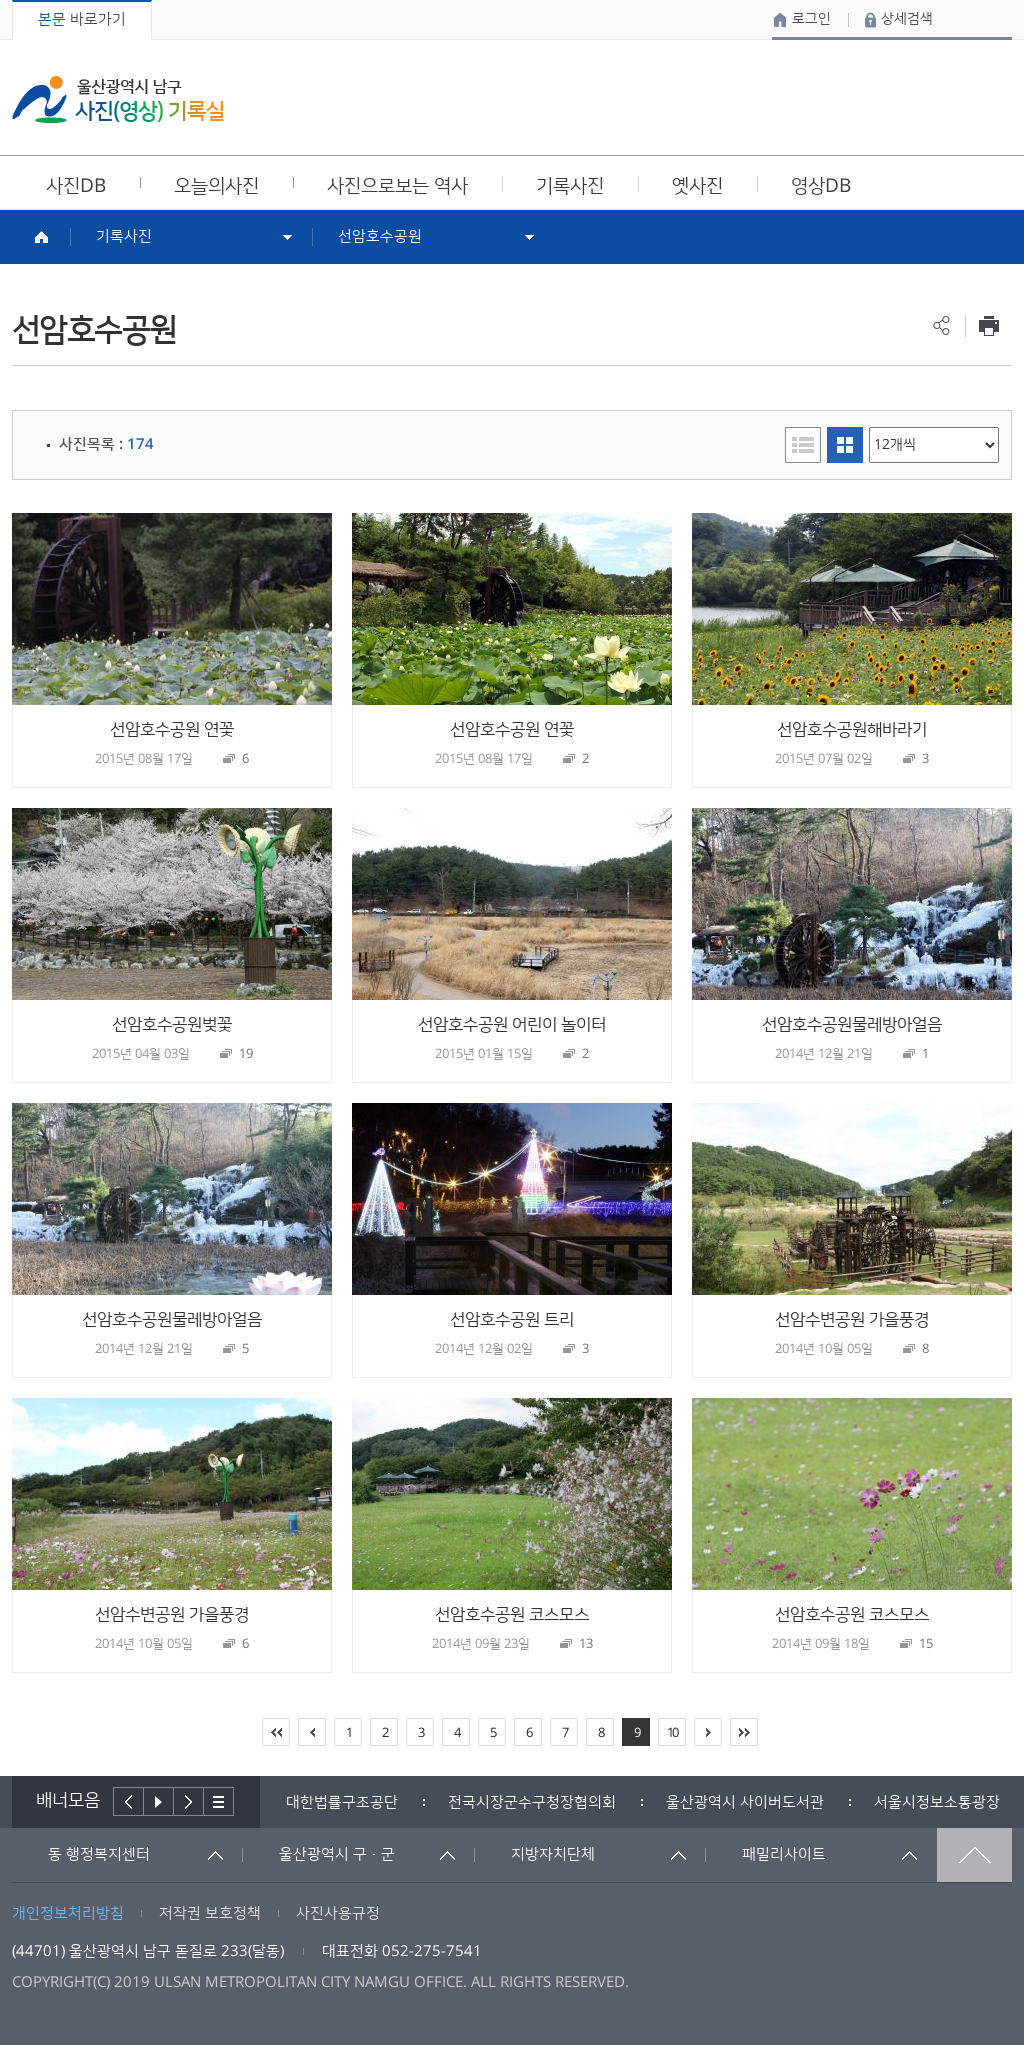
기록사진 (124, 236)
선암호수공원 (380, 236)
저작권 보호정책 (210, 1913)
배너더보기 (219, 1801)
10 (672, 1733)
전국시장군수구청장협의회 (532, 1802)
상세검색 (907, 19)
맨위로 (974, 1855)
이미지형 (845, 445)
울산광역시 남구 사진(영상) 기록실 (118, 99)
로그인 (811, 19)
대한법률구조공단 (342, 1802)
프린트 (988, 325)
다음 (189, 1801)
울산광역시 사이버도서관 (745, 1802)
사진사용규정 (338, 1913)
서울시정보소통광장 (937, 1802)
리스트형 (803, 445)
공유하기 (941, 325)
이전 (128, 1801)
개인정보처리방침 (68, 1913)
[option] (342, 1802)
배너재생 (159, 1801)
